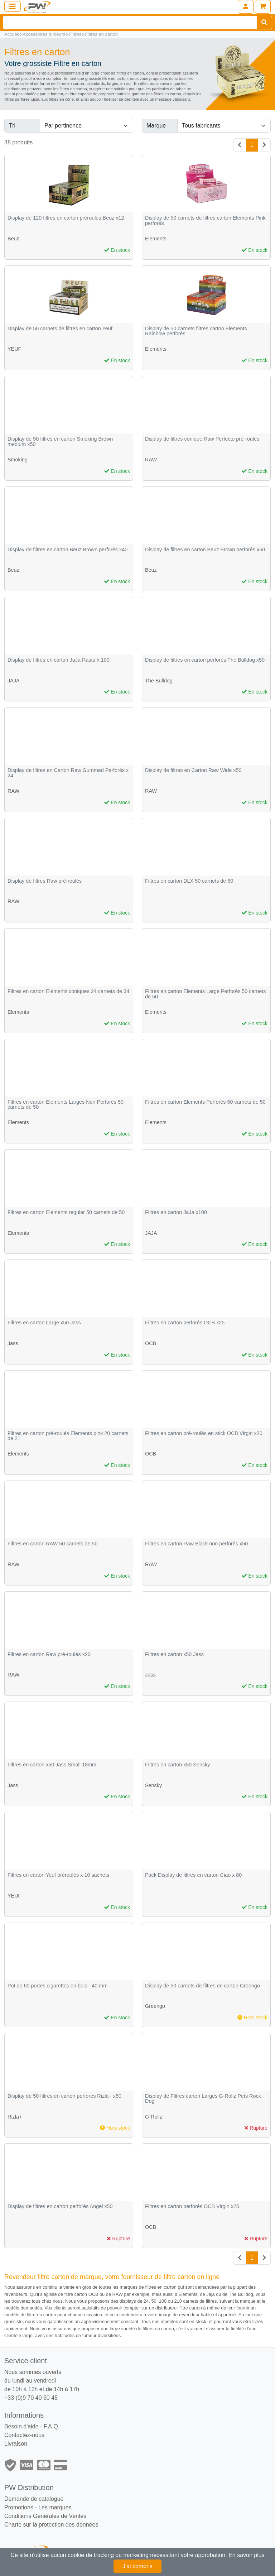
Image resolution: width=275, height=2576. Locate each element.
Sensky (153, 1785)
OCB (150, 1343)
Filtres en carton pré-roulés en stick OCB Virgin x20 (203, 1433)
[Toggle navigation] (12, 6)
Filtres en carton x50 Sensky (177, 1764)
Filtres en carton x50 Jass (174, 1654)
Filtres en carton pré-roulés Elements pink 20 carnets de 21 (68, 1436)
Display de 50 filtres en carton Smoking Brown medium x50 (60, 441)
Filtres (75, 34)
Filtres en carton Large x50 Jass (44, 1322)
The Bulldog (159, 680)
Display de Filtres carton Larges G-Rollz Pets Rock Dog (203, 2098)
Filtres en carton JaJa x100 (176, 1212)
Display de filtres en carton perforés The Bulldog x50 (205, 660)
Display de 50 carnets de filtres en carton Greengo (202, 1986)
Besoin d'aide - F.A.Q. (31, 2426)
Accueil (11, 34)
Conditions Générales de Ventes (45, 2516)
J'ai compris (137, 2566)
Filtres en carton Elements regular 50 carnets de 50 (66, 1212)
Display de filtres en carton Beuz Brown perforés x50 (205, 549)
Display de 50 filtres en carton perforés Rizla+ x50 (64, 2096)
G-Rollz (153, 2117)
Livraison (15, 2444)
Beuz (13, 238)
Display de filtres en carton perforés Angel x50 (60, 2206)
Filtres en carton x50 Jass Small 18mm (52, 1764)
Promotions (18, 2507)
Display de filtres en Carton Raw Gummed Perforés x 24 (68, 773)
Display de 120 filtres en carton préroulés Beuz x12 (66, 218)
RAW (151, 459)
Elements (156, 238)
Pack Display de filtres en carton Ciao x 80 (193, 1875)
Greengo (155, 2006)
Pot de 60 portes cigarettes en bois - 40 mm (57, 1986)
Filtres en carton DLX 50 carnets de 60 (189, 881)
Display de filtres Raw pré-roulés (45, 881)
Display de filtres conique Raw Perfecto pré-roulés (202, 439)
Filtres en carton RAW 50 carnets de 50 (52, 1543)
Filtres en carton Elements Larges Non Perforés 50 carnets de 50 (66, 1104)
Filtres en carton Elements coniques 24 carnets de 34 (68, 991)
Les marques (55, 2507)
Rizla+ (15, 2117)
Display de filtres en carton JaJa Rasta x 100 (59, 660)
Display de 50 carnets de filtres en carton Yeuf (60, 328)
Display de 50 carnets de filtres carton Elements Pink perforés (205, 220)
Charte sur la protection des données (51, 2525)
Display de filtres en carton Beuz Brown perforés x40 (67, 549)
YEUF (14, 349)
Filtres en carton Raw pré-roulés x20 (49, 1654)
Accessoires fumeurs (44, 34)
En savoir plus (246, 2555)
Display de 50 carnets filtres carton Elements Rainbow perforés (196, 331)
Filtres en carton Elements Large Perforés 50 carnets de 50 (205, 994)
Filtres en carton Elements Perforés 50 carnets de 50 (205, 1102)
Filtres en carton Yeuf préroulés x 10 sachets (58, 1875)
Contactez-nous (24, 2435)
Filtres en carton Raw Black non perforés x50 (196, 1543)
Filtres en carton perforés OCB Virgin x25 (192, 2206)
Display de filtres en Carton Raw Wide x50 (193, 770)
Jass (13, 1343)
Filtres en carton (101, 34)
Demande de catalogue (33, 2499)
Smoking (18, 459)
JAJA (14, 680)
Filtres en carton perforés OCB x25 (185, 1322)
